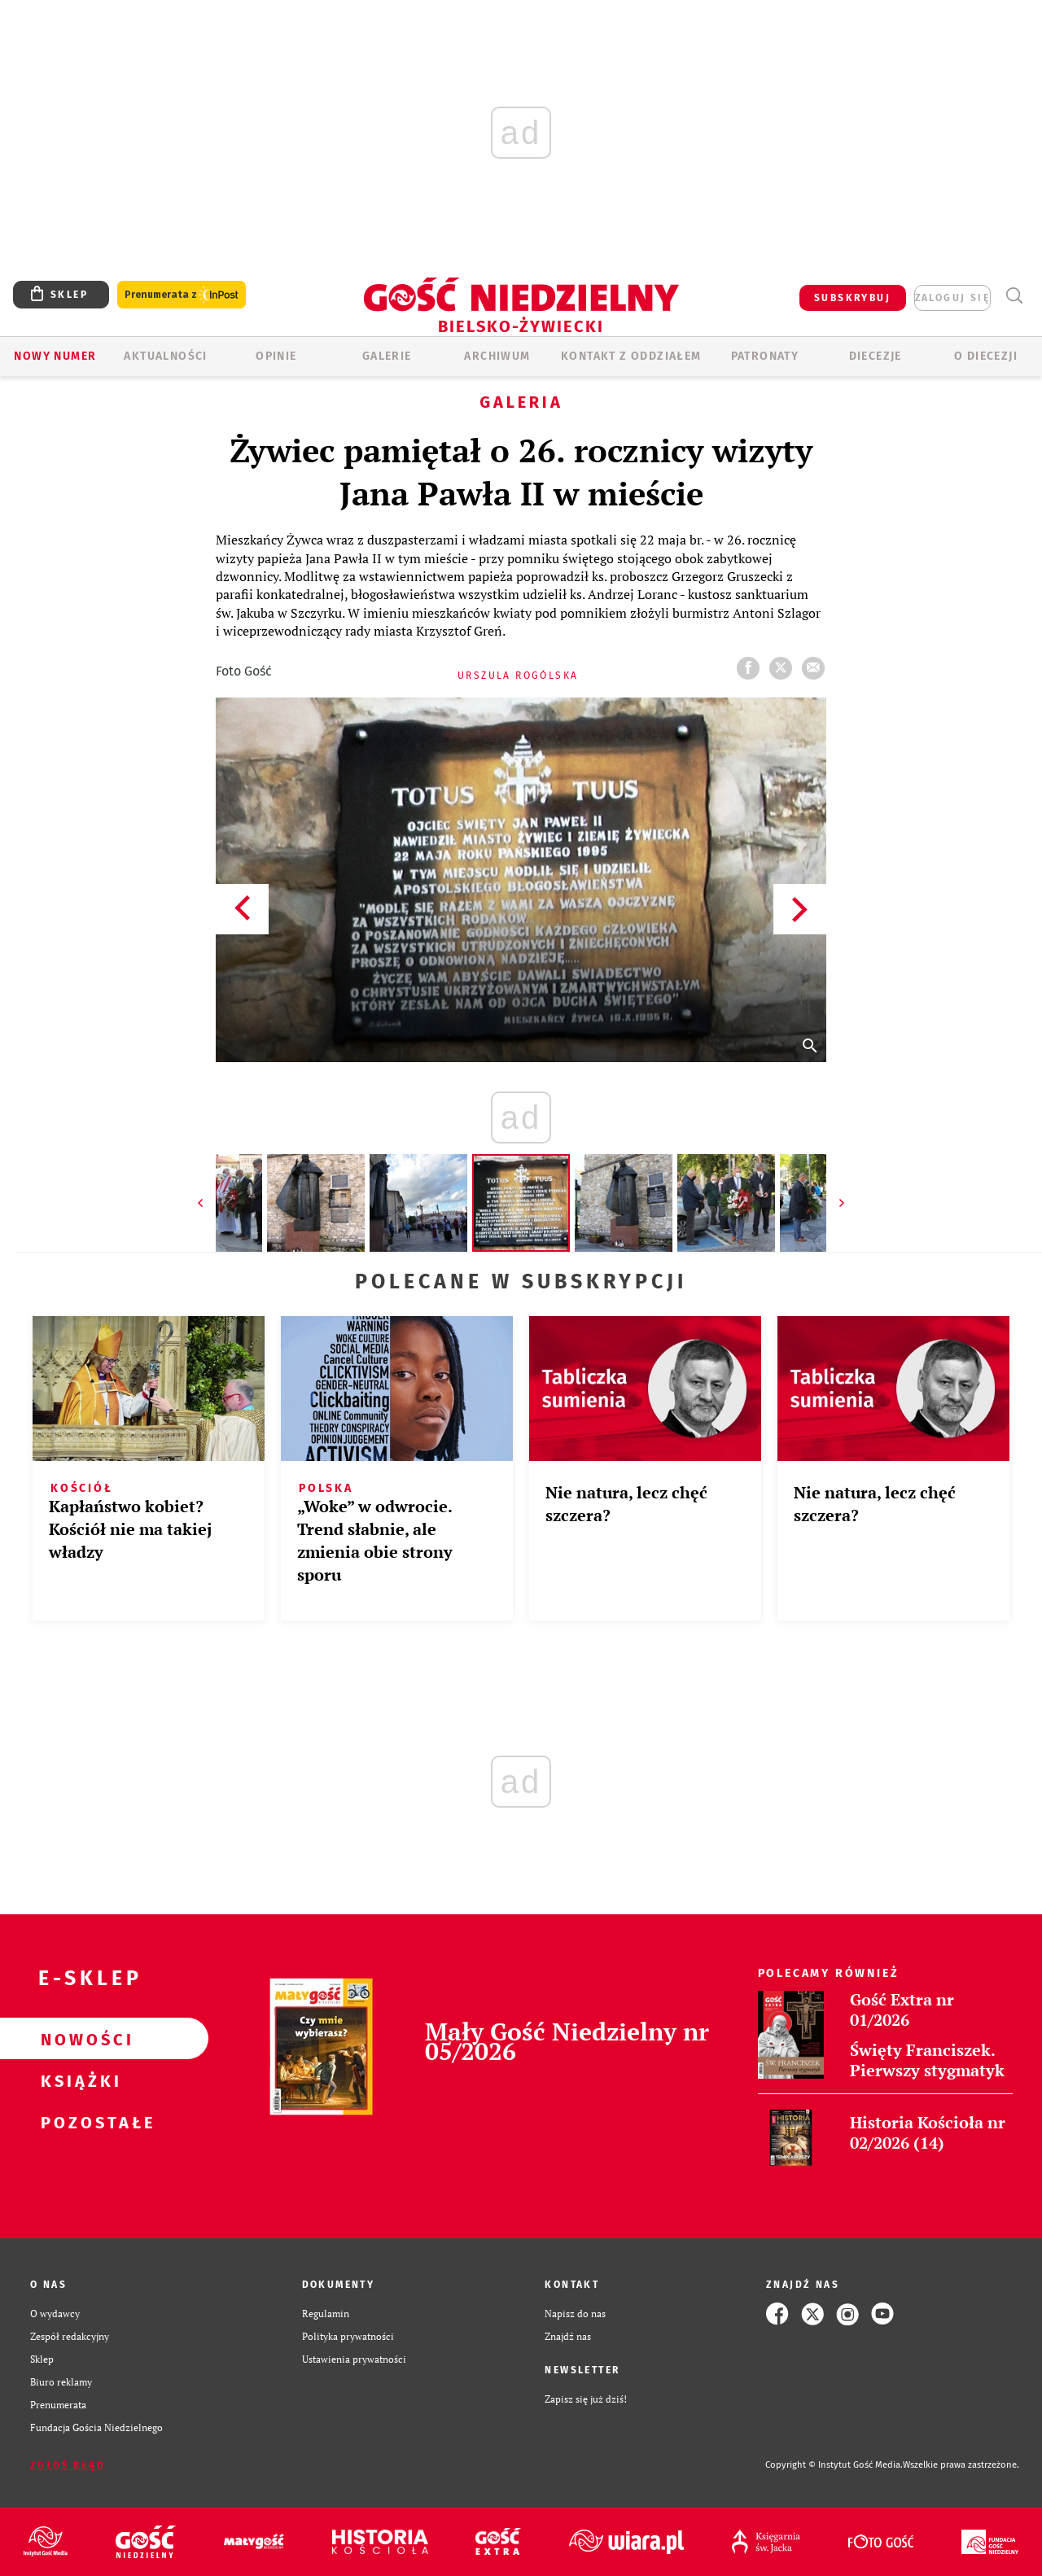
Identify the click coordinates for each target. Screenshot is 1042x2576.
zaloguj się (952, 298)
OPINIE (276, 356)
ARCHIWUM (497, 356)
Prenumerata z (182, 295)
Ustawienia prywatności (354, 2359)
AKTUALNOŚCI (165, 356)
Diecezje (875, 356)
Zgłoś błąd (67, 2465)
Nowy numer (55, 356)
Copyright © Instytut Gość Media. (834, 2465)
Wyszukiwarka (1014, 296)
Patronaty (765, 356)
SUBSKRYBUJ (852, 298)
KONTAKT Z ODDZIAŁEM (631, 356)
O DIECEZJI (986, 356)
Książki (78, 2080)
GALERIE (387, 356)
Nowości (78, 2039)
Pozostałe (78, 2122)
